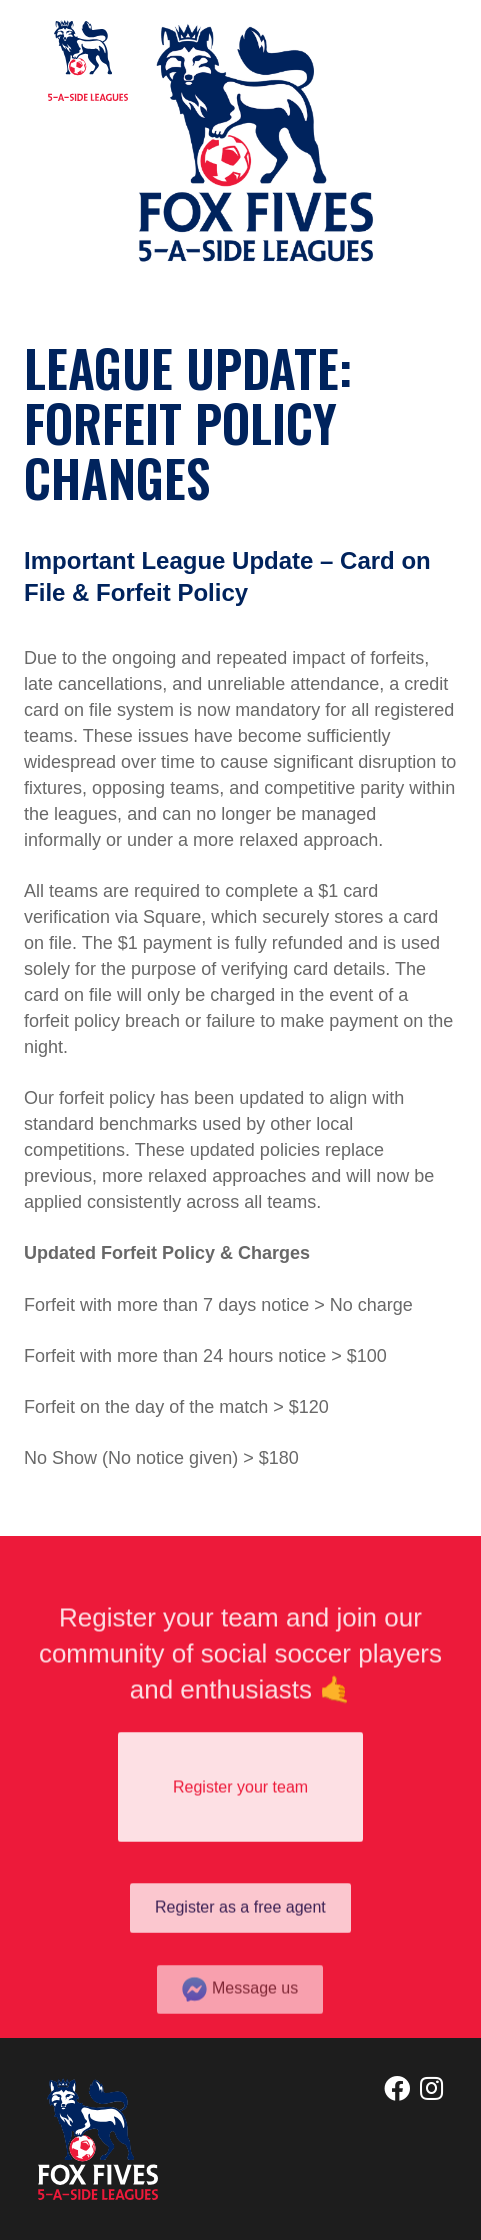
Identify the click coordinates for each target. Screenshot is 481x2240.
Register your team (240, 1795)
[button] (413, 75)
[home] (83, 60)
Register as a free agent (240, 1921)
